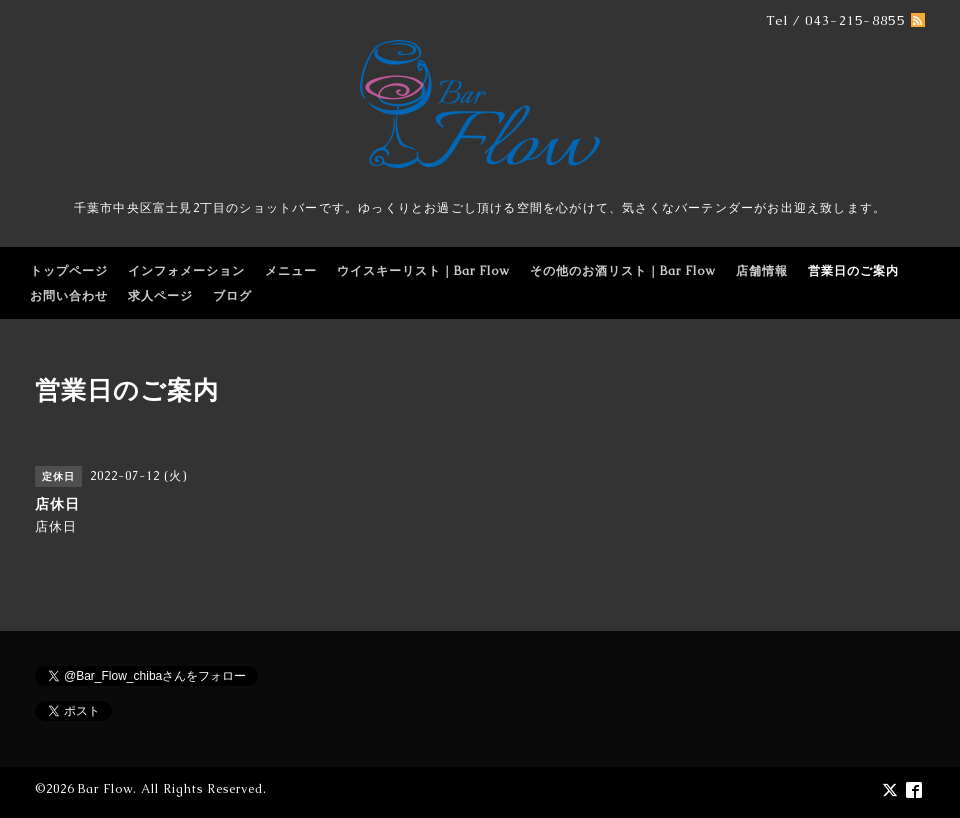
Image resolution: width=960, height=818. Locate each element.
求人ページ (160, 296)
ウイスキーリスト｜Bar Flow (423, 271)
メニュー (291, 271)
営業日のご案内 (853, 271)
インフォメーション (186, 271)
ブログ (232, 296)
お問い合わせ (69, 296)
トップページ (69, 271)
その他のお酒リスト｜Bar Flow (623, 271)
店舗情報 (762, 271)
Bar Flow (105, 789)
